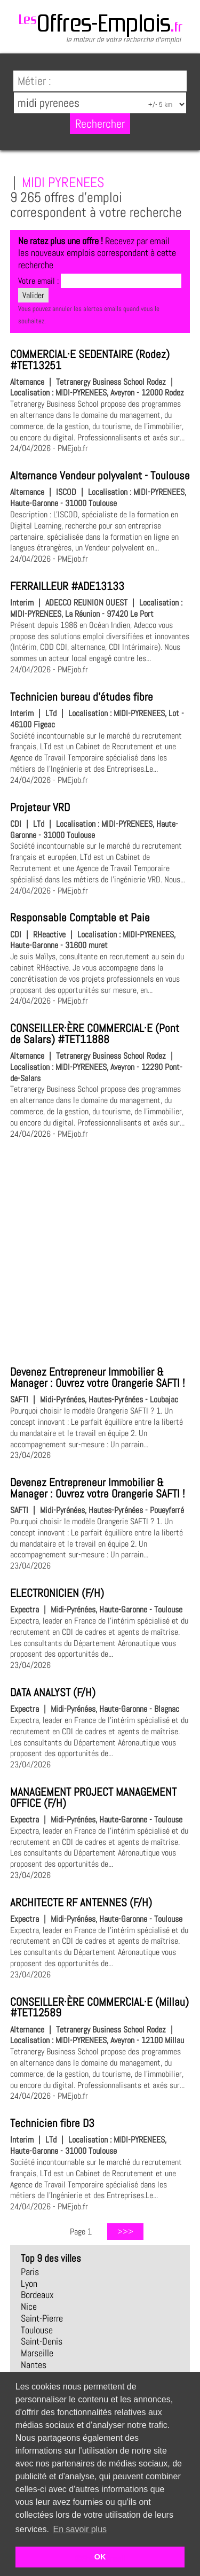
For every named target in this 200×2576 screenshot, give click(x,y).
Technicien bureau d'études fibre (81, 697)
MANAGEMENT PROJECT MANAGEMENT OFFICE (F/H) (93, 1797)
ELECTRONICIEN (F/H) (57, 1593)
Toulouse (37, 2330)
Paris (30, 2272)
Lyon (29, 2284)
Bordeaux (37, 2295)
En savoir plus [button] (80, 2529)
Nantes (33, 2365)
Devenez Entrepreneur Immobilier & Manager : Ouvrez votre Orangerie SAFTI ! (97, 1377)
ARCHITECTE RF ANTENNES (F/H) (81, 1903)
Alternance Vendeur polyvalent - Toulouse (100, 476)
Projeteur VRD (40, 807)
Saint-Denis (41, 2341)
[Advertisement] (100, 1250)
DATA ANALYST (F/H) (52, 1693)
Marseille (37, 2353)
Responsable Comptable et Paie (80, 918)
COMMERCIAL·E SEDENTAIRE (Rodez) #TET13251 (90, 360)
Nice (29, 2307)
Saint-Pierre (42, 2318)
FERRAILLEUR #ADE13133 (67, 586)
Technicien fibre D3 (52, 2123)
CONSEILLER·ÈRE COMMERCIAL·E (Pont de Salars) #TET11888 (94, 1033)
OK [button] (100, 2556)
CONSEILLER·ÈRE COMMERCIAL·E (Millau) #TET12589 (99, 2007)
